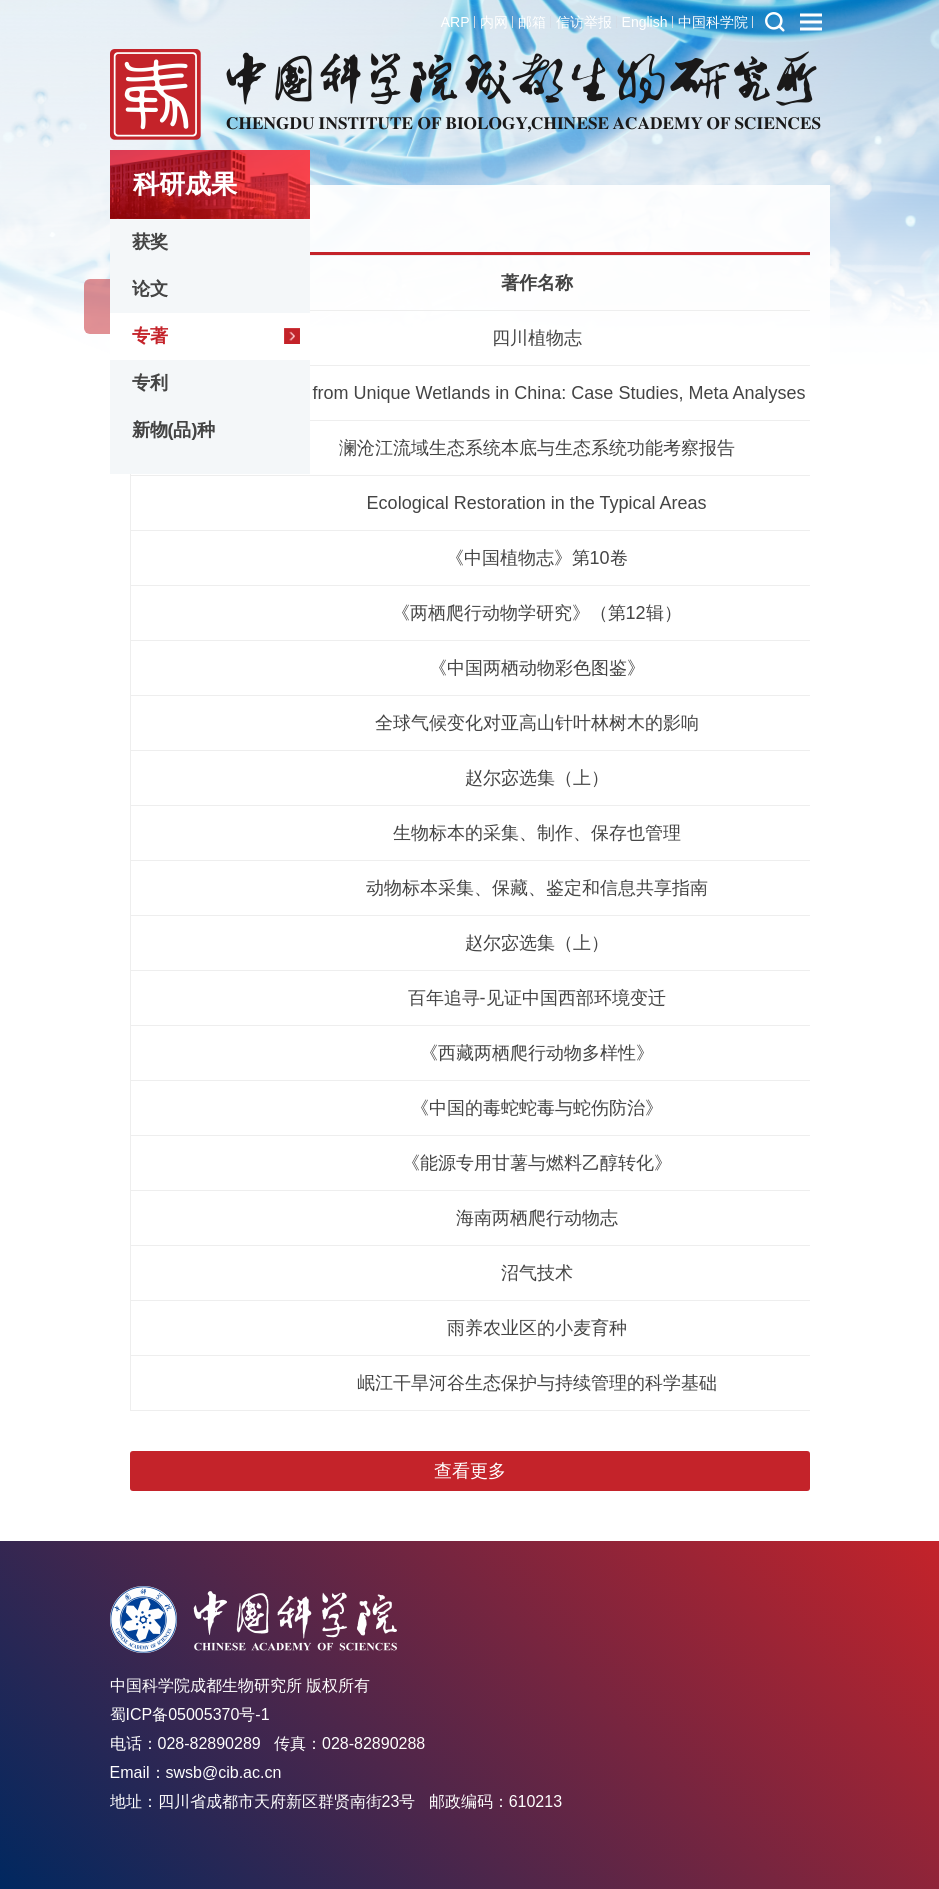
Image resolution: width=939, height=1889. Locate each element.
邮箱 (532, 22)
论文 (150, 289)
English (645, 22)
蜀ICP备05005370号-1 (190, 1714)
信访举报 (584, 22)
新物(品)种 (174, 430)
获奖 (150, 242)
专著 (150, 336)
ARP (455, 22)
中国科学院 (713, 22)
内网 (494, 22)
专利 (150, 383)
